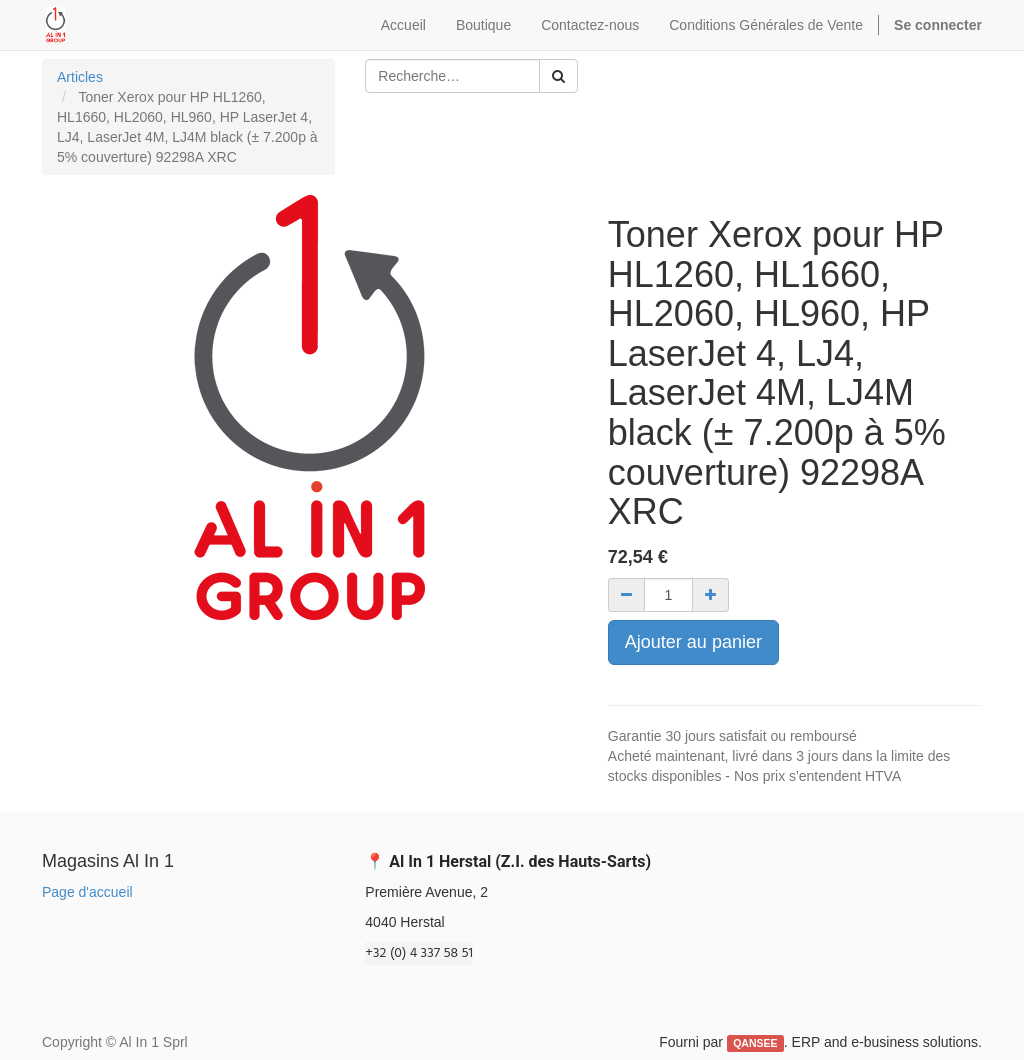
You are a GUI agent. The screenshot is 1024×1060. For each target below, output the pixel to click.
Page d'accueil (87, 892)
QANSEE (755, 1043)
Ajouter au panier (693, 642)
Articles (80, 77)
